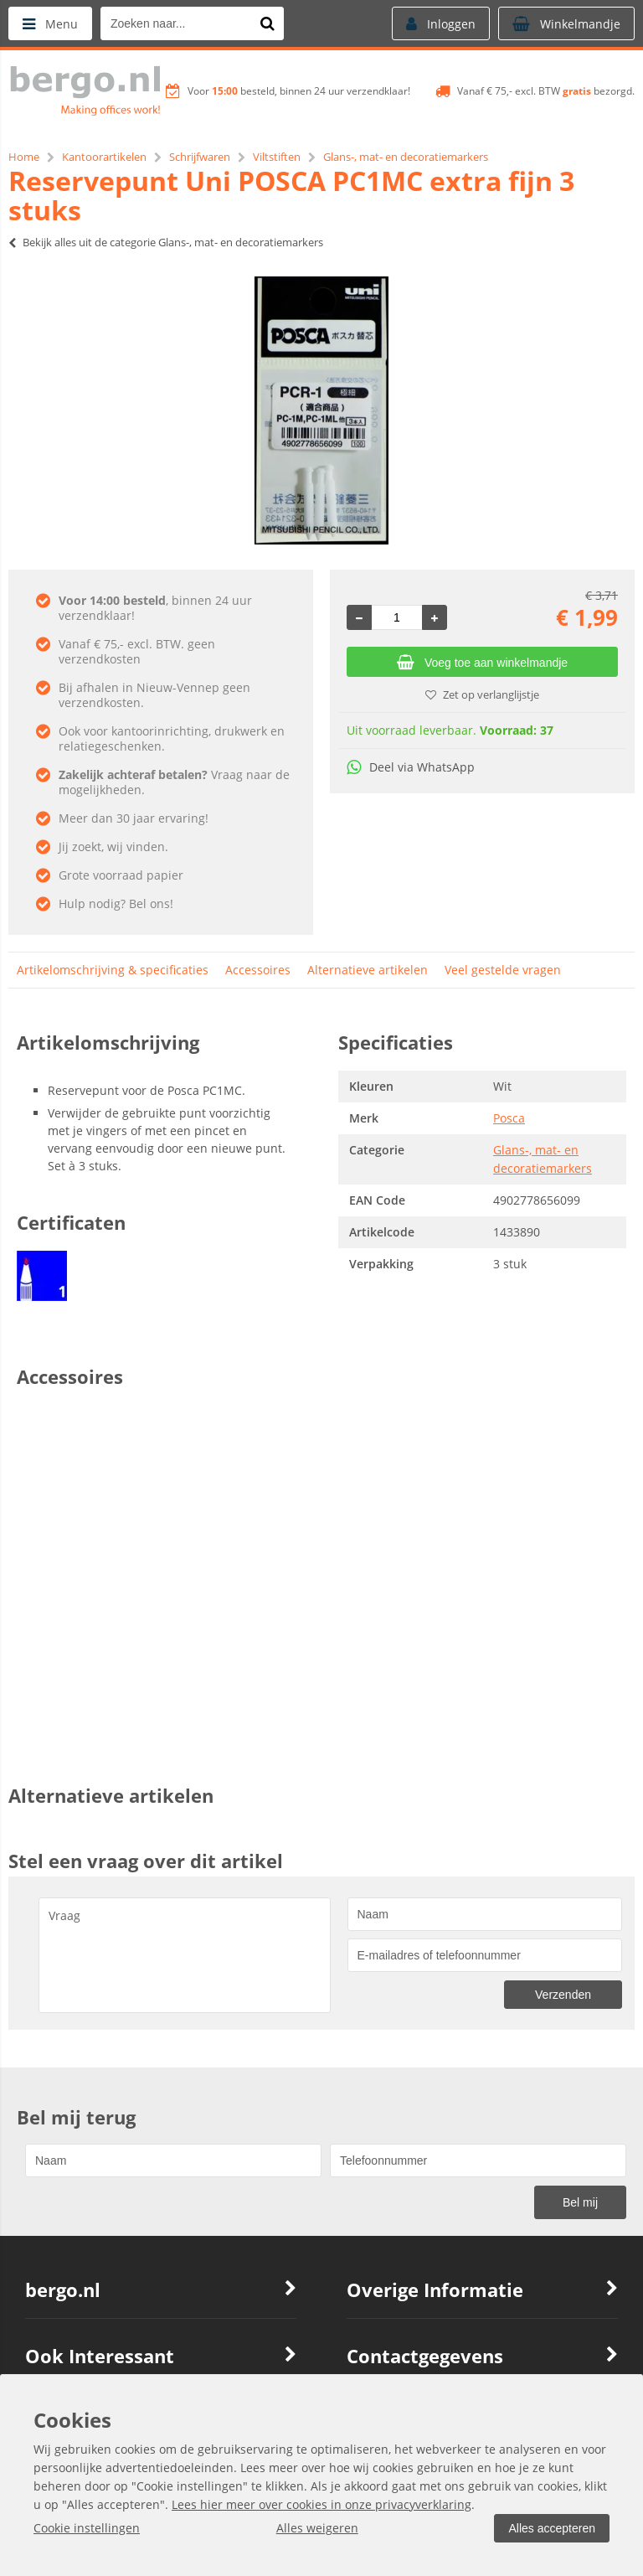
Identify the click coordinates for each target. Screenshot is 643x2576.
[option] (321, 410)
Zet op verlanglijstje (482, 694)
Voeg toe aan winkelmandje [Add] (482, 662)
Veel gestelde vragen (503, 970)
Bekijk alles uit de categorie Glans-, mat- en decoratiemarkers (165, 242)
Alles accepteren (551, 2528)
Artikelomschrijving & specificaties (112, 970)
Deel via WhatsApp (411, 767)
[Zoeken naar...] (267, 23)
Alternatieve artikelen (367, 970)
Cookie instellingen (86, 2528)
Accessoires (258, 970)
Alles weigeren (317, 2528)
